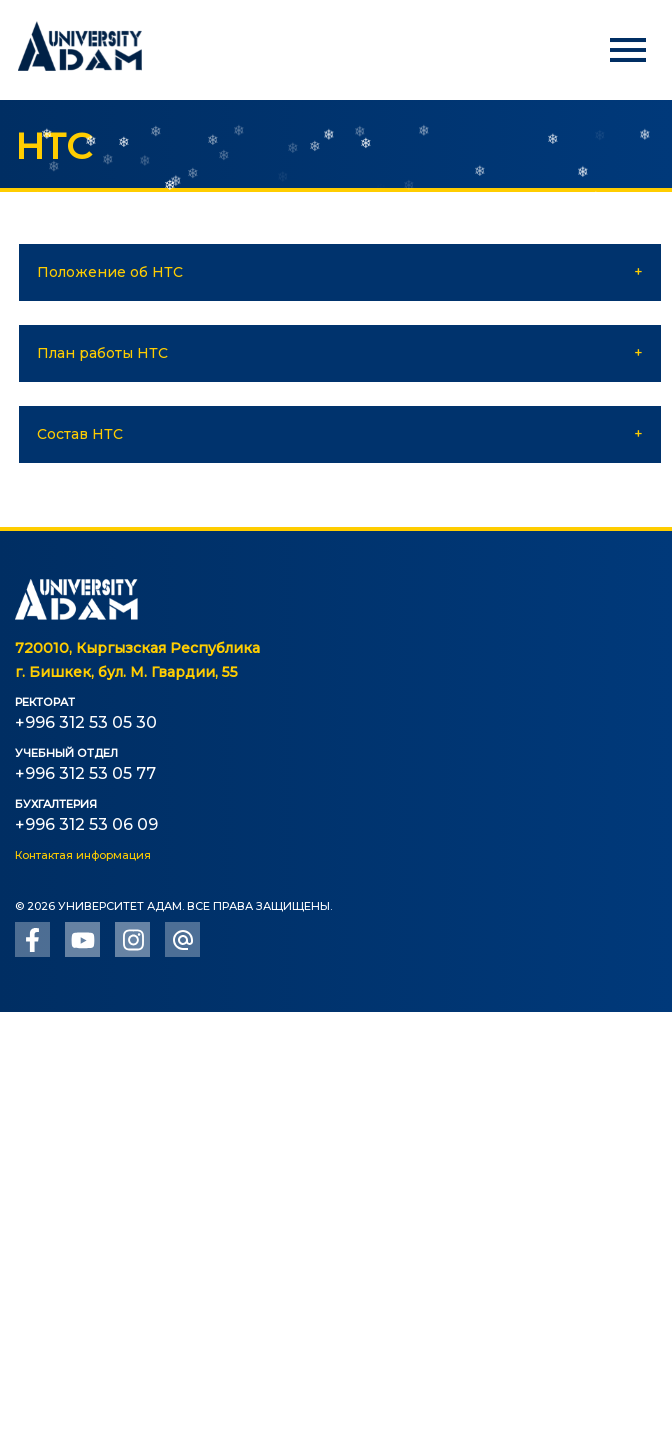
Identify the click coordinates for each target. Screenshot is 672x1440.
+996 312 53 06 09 (86, 824)
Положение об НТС (110, 272)
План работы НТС (102, 353)
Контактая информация (83, 855)
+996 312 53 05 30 (86, 722)
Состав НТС (80, 434)
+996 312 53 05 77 (85, 773)
